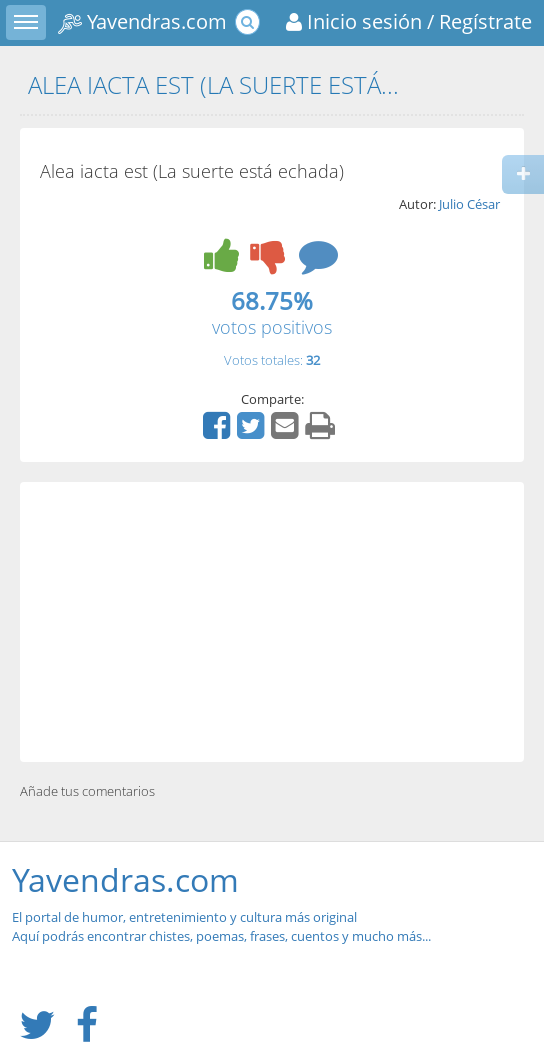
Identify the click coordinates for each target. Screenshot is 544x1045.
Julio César (469, 204)
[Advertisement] (272, 622)
